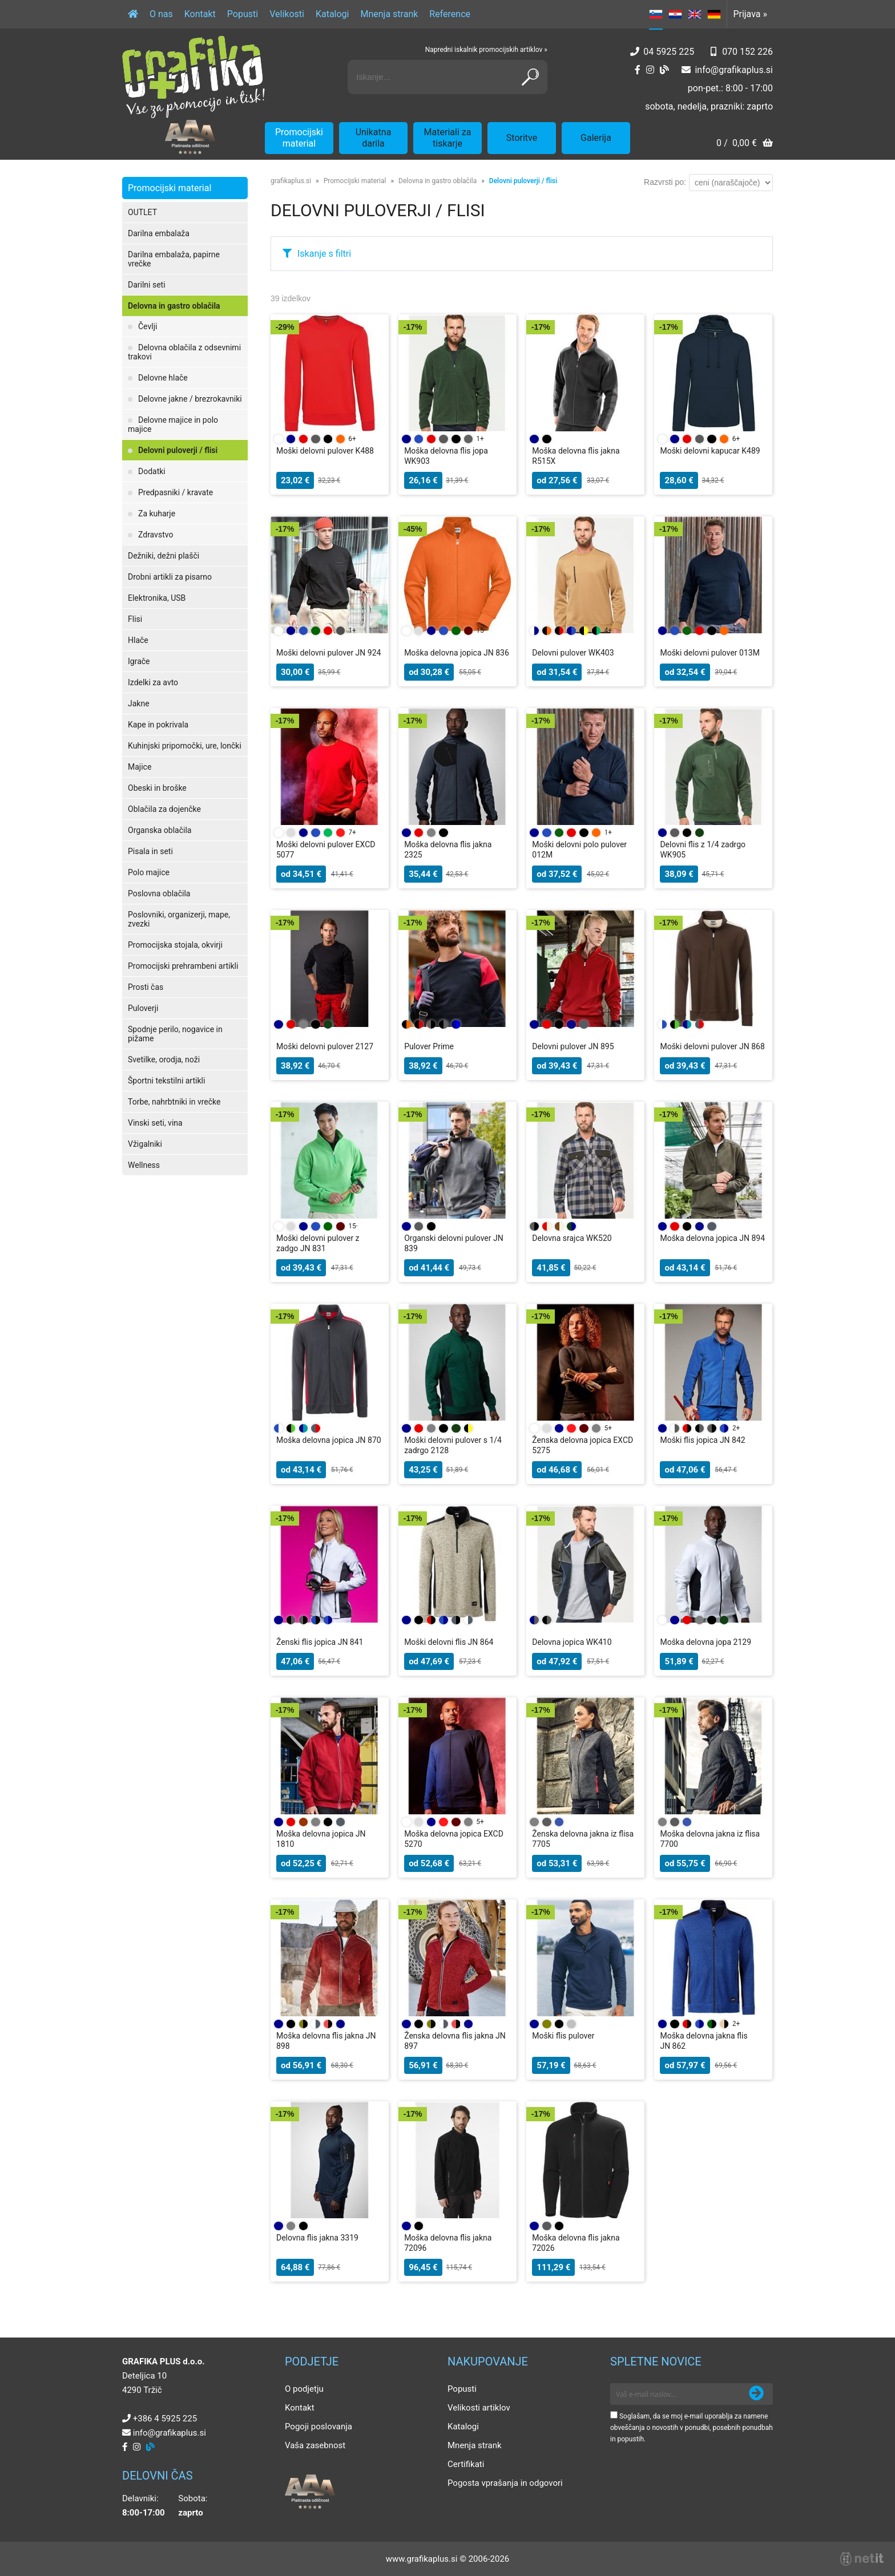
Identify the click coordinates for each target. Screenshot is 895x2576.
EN (695, 14)
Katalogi (332, 14)
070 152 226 (747, 51)
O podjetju (304, 2389)
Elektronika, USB (157, 597)
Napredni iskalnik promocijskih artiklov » (486, 50)
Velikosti (286, 14)
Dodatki (152, 471)
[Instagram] (650, 69)
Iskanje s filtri (324, 253)
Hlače (138, 640)
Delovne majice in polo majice (173, 424)
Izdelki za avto (153, 682)
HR (675, 14)
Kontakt (200, 14)
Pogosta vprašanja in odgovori (505, 2483)
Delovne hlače (163, 377)
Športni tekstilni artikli (166, 1080)
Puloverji (143, 1008)
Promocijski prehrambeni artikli (183, 965)
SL (656, 14)
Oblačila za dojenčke (164, 809)
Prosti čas (145, 987)
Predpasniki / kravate (175, 492)
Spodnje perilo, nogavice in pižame (175, 1034)
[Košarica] (744, 144)
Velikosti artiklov (479, 2408)
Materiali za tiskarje (447, 138)
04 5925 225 (668, 51)
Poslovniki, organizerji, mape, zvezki (179, 919)
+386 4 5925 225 (165, 2418)
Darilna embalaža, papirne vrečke (174, 259)
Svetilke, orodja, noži (164, 1059)
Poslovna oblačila (159, 893)
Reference (449, 14)
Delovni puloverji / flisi (177, 450)
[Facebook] (637, 69)
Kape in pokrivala (158, 724)
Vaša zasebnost (315, 2445)
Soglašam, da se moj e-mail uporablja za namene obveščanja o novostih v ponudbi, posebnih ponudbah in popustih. (691, 2427)
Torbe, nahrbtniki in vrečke (174, 1101)
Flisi (135, 619)
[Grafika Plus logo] (193, 77)
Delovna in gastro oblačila (174, 305)
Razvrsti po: (665, 182)
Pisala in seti (150, 851)
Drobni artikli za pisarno (170, 576)
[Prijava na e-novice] (756, 2394)
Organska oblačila (159, 830)
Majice (139, 766)
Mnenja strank (389, 14)
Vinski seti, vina (155, 1122)
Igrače (139, 661)
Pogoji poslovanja (318, 2426)
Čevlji (147, 326)
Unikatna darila (374, 138)
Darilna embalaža (159, 233)
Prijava (750, 14)
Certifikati (466, 2464)
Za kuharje (156, 513)
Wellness (144, 1165)
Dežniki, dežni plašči (163, 555)
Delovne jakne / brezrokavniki (190, 398)
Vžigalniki (145, 1144)
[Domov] (133, 14)
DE (714, 14)
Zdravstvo (155, 534)
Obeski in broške (157, 787)
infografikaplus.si (734, 69)
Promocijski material (299, 138)
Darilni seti (147, 284)
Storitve (521, 137)
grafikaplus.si (291, 181)
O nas (161, 14)
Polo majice (149, 872)
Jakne (139, 703)
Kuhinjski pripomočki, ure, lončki (184, 745)
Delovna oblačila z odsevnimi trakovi (184, 352)
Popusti (242, 14)
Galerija (595, 137)
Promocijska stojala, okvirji (175, 944)
